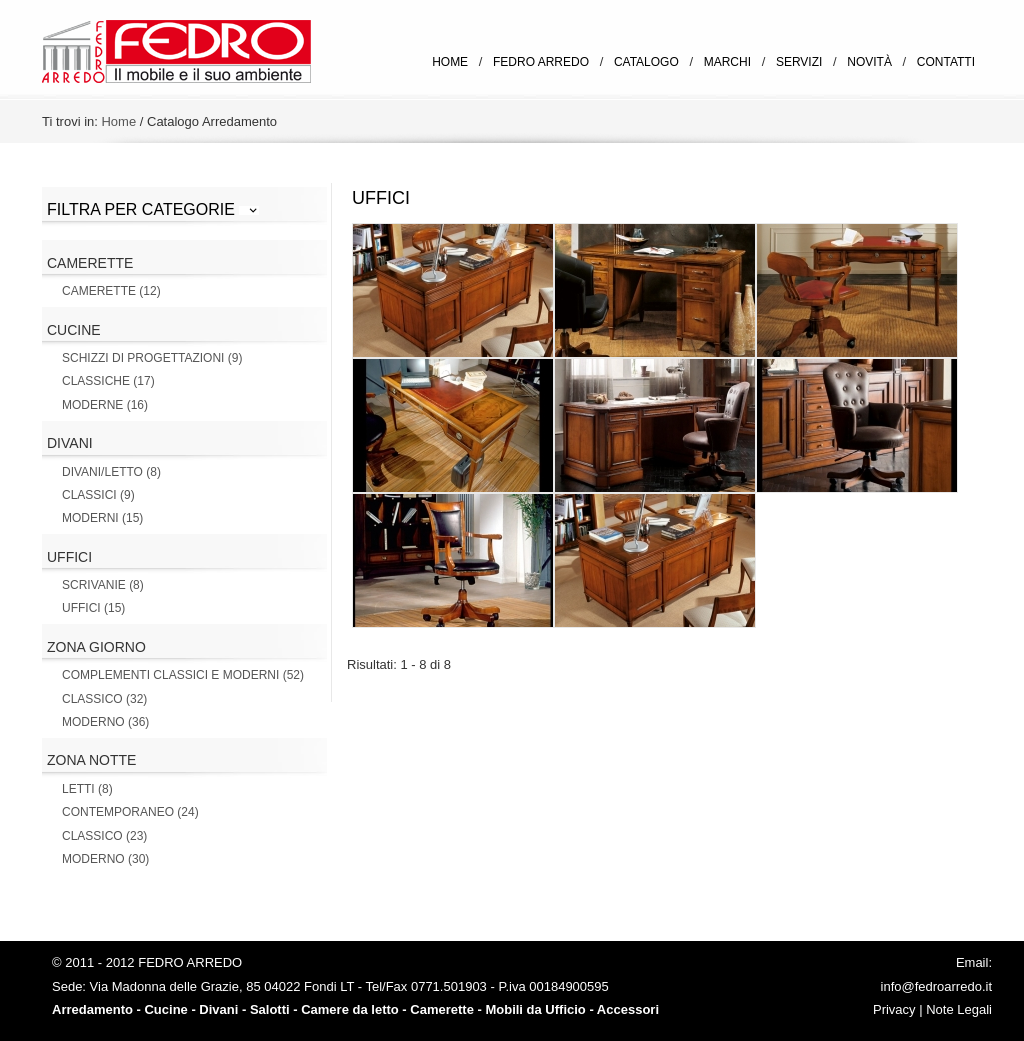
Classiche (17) (108, 381)
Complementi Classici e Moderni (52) (183, 675)
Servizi (799, 62)
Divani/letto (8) (111, 472)
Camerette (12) (111, 291)
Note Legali (959, 1009)
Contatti (946, 62)
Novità (869, 62)
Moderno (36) (105, 722)
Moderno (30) (105, 859)
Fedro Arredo (541, 62)
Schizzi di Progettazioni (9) (152, 358)
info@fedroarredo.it (936, 986)
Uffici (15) (93, 608)
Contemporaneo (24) (130, 812)
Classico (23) (104, 836)
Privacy (894, 1009)
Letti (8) (87, 789)
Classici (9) (98, 495)
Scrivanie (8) (103, 585)
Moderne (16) (105, 405)
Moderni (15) (102, 518)
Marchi (727, 62)
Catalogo (646, 62)
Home (450, 62)
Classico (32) (104, 699)
